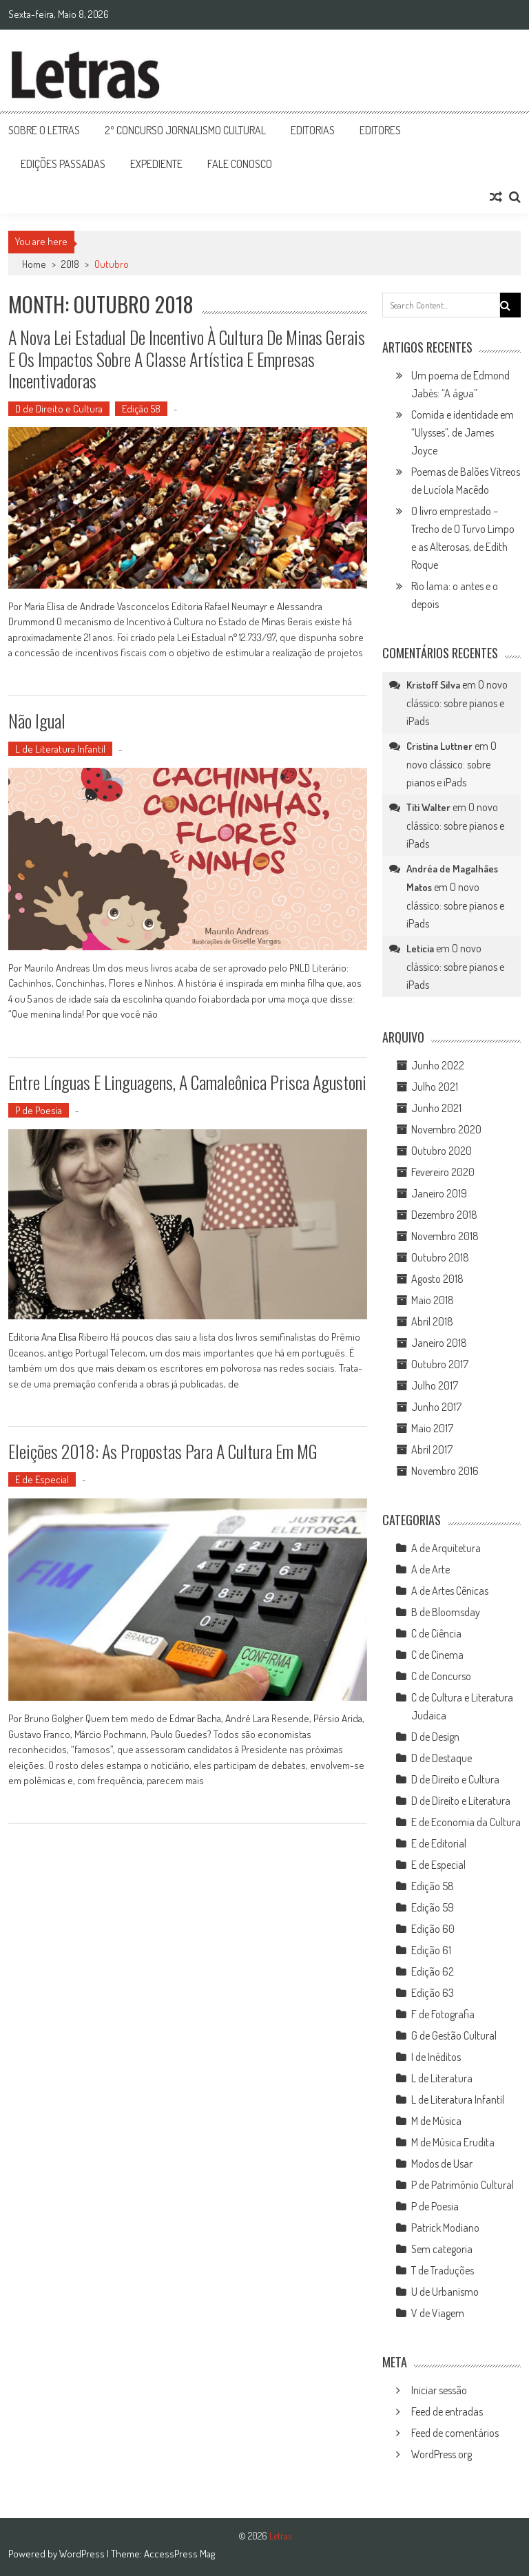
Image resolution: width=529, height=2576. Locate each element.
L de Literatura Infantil (60, 748)
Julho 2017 (434, 1385)
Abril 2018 (432, 1321)
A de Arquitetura (446, 1548)
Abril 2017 (432, 1449)
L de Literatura (442, 2078)
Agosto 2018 (437, 1279)
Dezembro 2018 (444, 1215)
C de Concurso (441, 1676)
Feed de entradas (447, 2411)
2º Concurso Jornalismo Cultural (185, 130)
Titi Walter (428, 807)
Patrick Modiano (445, 2227)
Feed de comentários (455, 2433)
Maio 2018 (432, 1300)
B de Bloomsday (445, 1612)
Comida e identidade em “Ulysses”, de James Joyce (462, 432)
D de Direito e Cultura (59, 408)
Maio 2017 (432, 1428)
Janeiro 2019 (439, 1193)
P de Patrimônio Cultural (462, 2185)
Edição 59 (432, 1907)
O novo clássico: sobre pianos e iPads (457, 703)
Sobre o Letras (44, 130)
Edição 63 (432, 1993)
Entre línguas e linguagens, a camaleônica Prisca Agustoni (187, 1082)
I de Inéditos (436, 2057)
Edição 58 (141, 408)
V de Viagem (437, 2313)
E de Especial (42, 1479)
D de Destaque (441, 1758)
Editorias (313, 130)
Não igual (36, 720)
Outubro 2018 (440, 1257)
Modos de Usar (442, 2163)
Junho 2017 (436, 1407)
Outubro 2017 (439, 1364)
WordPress (83, 2553)
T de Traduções (442, 2270)
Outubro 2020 (441, 1151)
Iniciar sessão (439, 2390)
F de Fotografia (443, 2014)
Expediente (156, 164)
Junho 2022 (437, 1065)
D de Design (435, 1736)
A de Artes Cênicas (449, 1591)
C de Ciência (436, 1633)
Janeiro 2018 (439, 1343)
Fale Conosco (239, 164)
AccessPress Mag (179, 2553)
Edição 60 (433, 1929)
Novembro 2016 (445, 1471)
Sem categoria (442, 2249)
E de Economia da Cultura (466, 1822)
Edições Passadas (63, 164)
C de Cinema (437, 1655)
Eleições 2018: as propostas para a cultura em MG (163, 1451)
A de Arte (430, 1569)
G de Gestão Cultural (454, 2035)
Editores (380, 130)
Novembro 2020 (446, 1129)
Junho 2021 (436, 1108)
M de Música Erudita (453, 2142)
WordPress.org (441, 2454)
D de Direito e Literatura (460, 1801)
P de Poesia (38, 1110)
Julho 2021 (434, 1086)
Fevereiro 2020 (443, 1172)
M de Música (436, 2121)
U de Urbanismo (445, 2291)
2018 (70, 264)
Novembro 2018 (445, 1236)
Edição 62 (432, 1971)
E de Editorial (438, 1843)
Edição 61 (431, 1950)
